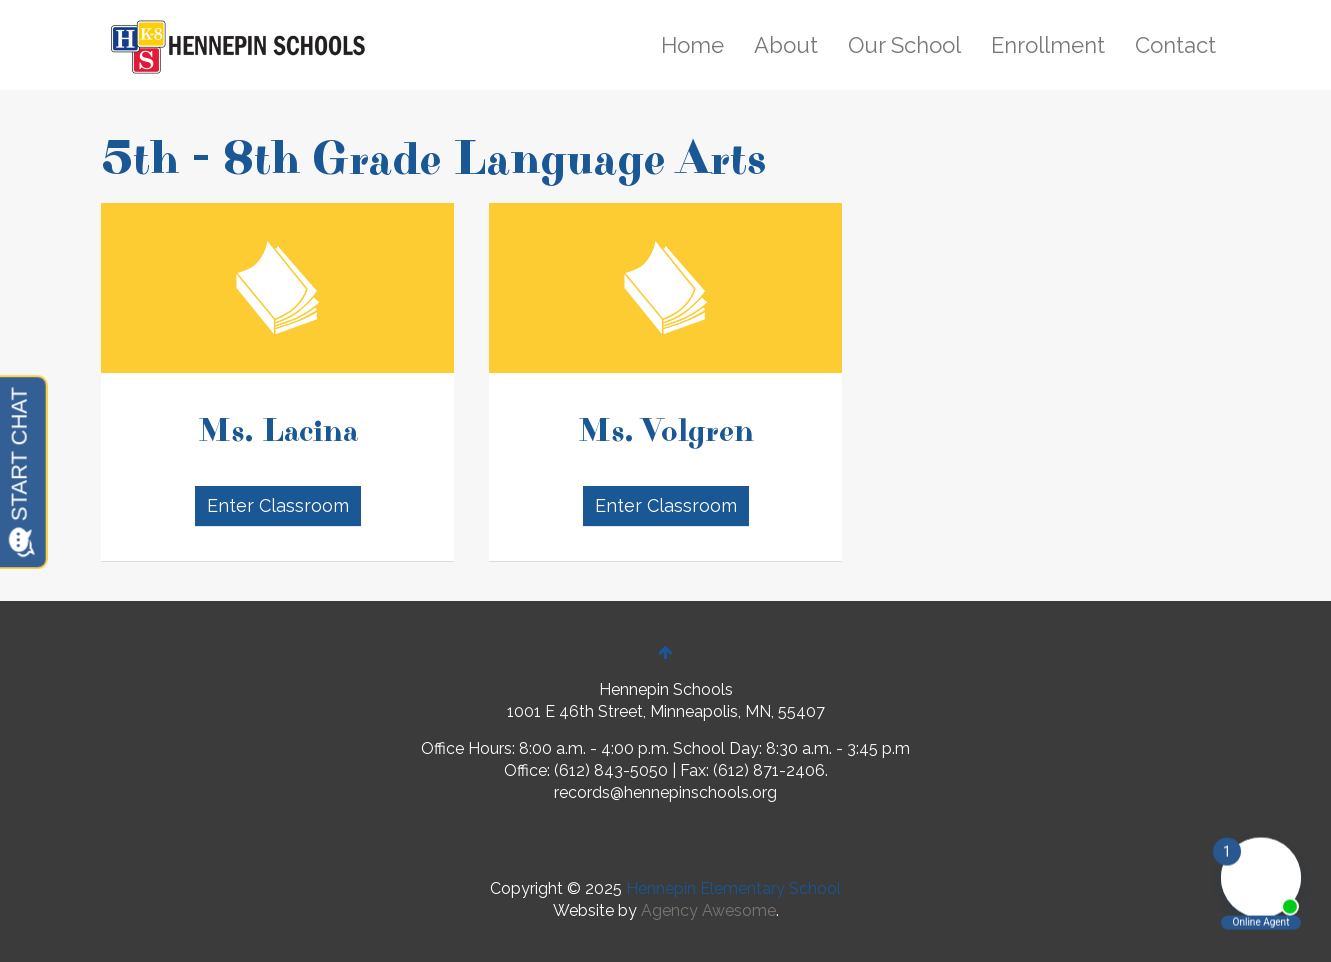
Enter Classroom (277, 505)
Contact (1175, 45)
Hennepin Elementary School (733, 888)
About (786, 45)
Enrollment (1048, 45)
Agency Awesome (708, 910)
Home (692, 45)
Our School (904, 45)
